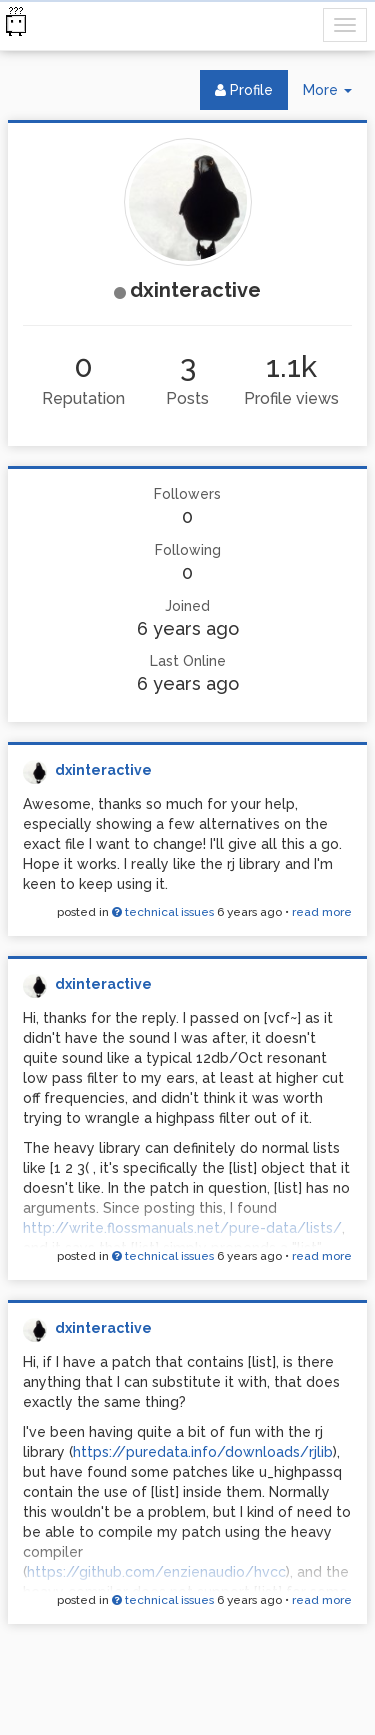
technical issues (163, 912)
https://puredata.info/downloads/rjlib (203, 1452)
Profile (244, 90)
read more (322, 912)
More (335, 94)
